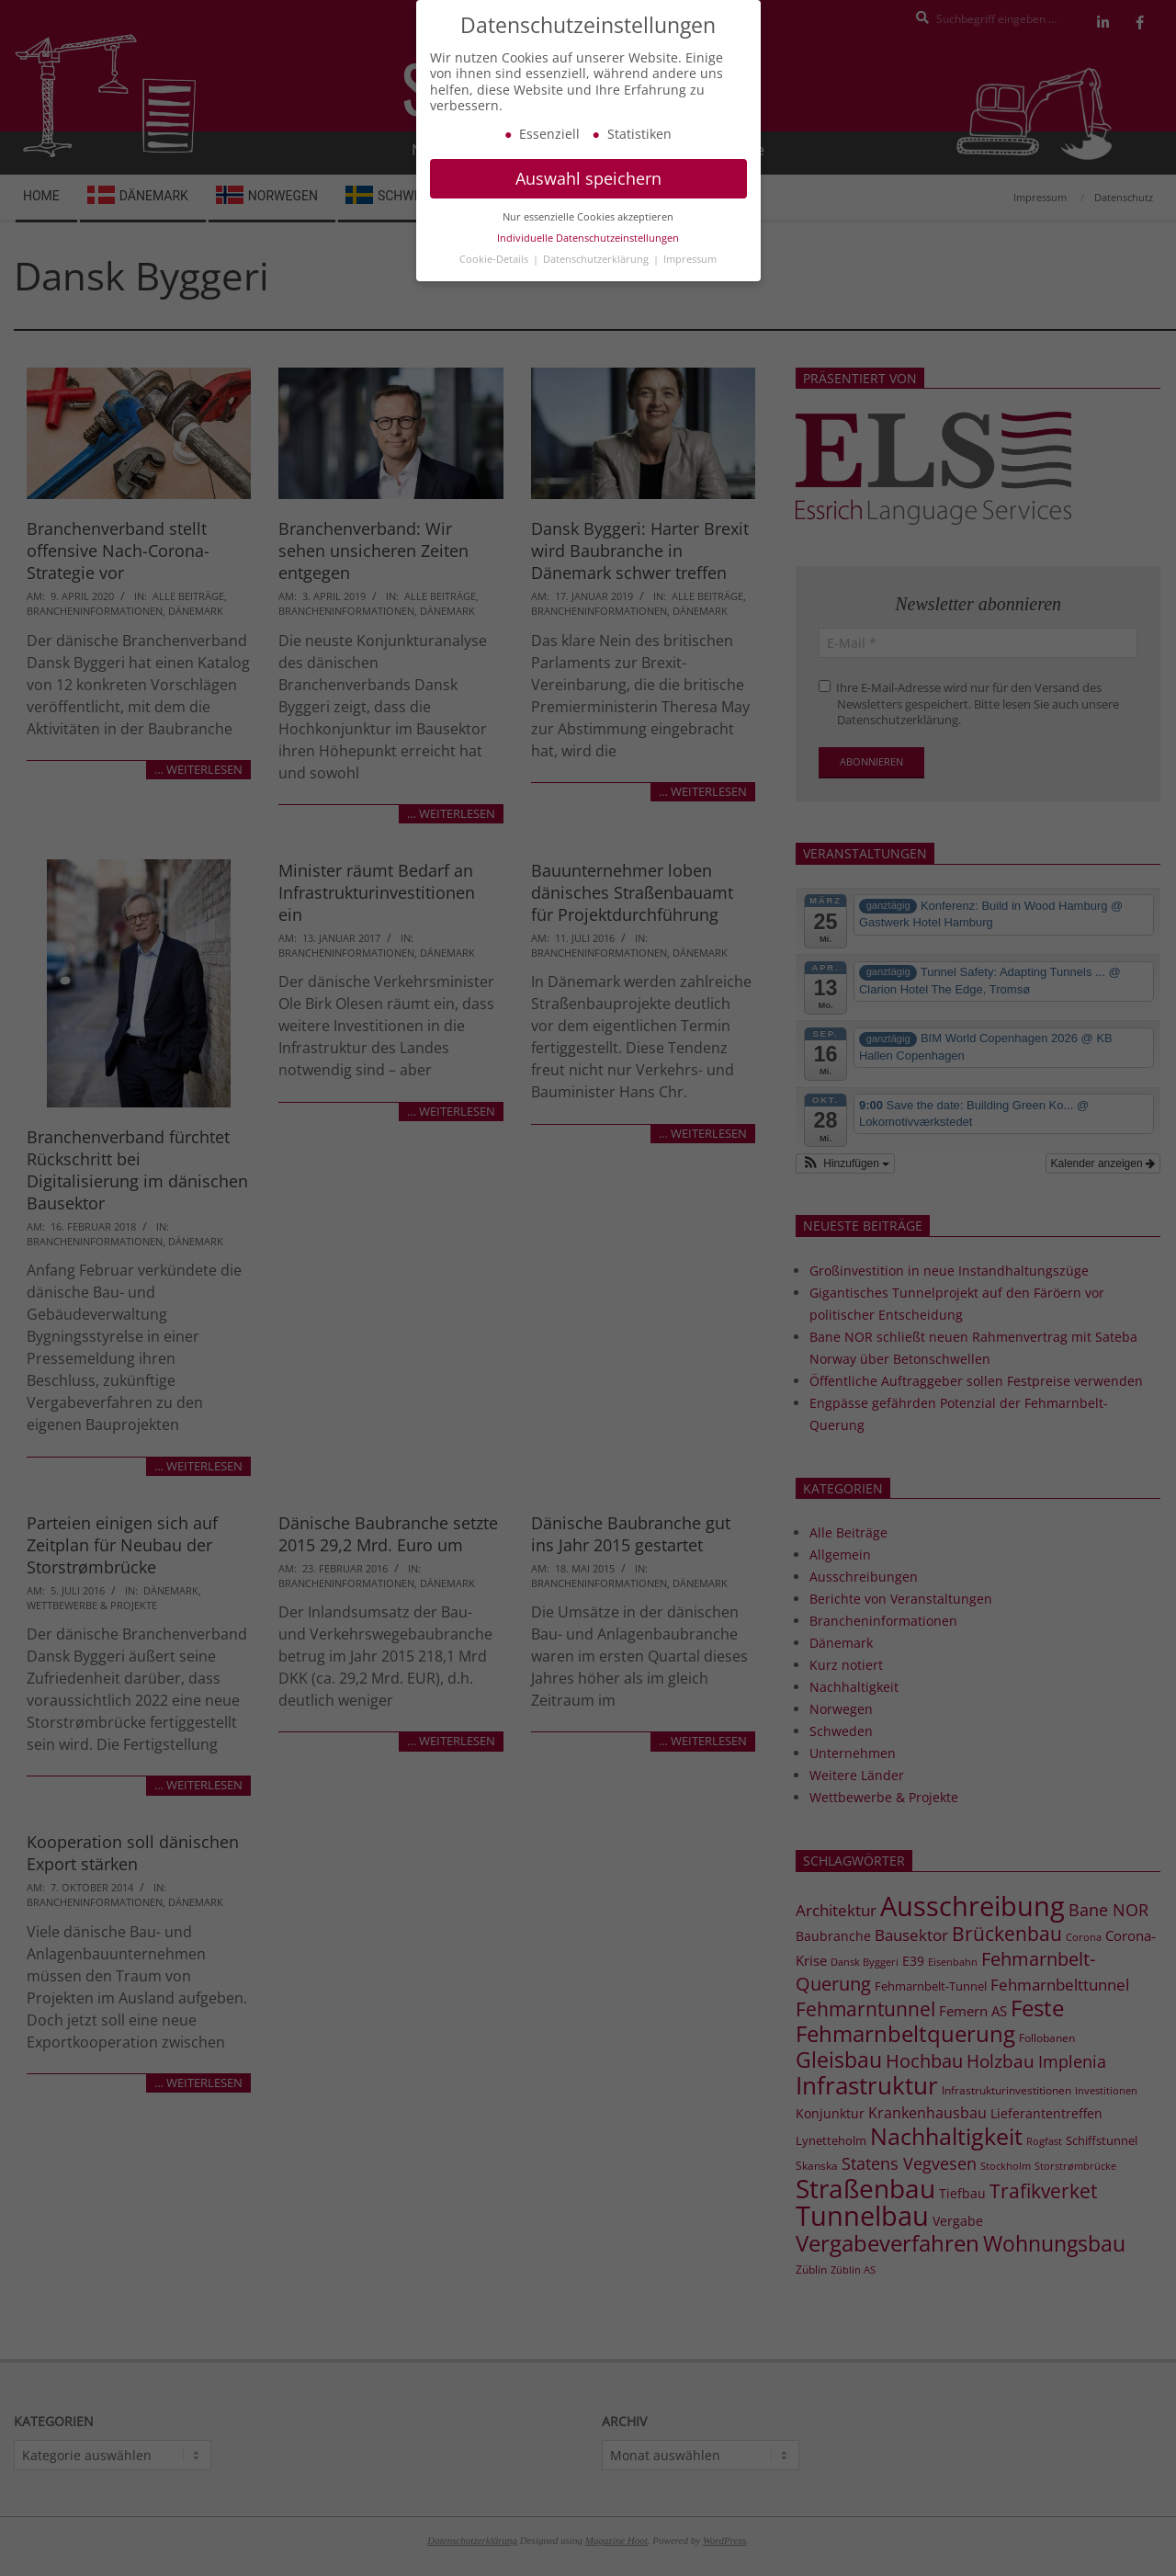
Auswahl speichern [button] (588, 192)
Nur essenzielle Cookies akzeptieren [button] (588, 230)
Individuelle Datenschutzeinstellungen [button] (588, 251)
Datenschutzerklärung (597, 273)
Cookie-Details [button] (495, 273)
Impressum (690, 273)
